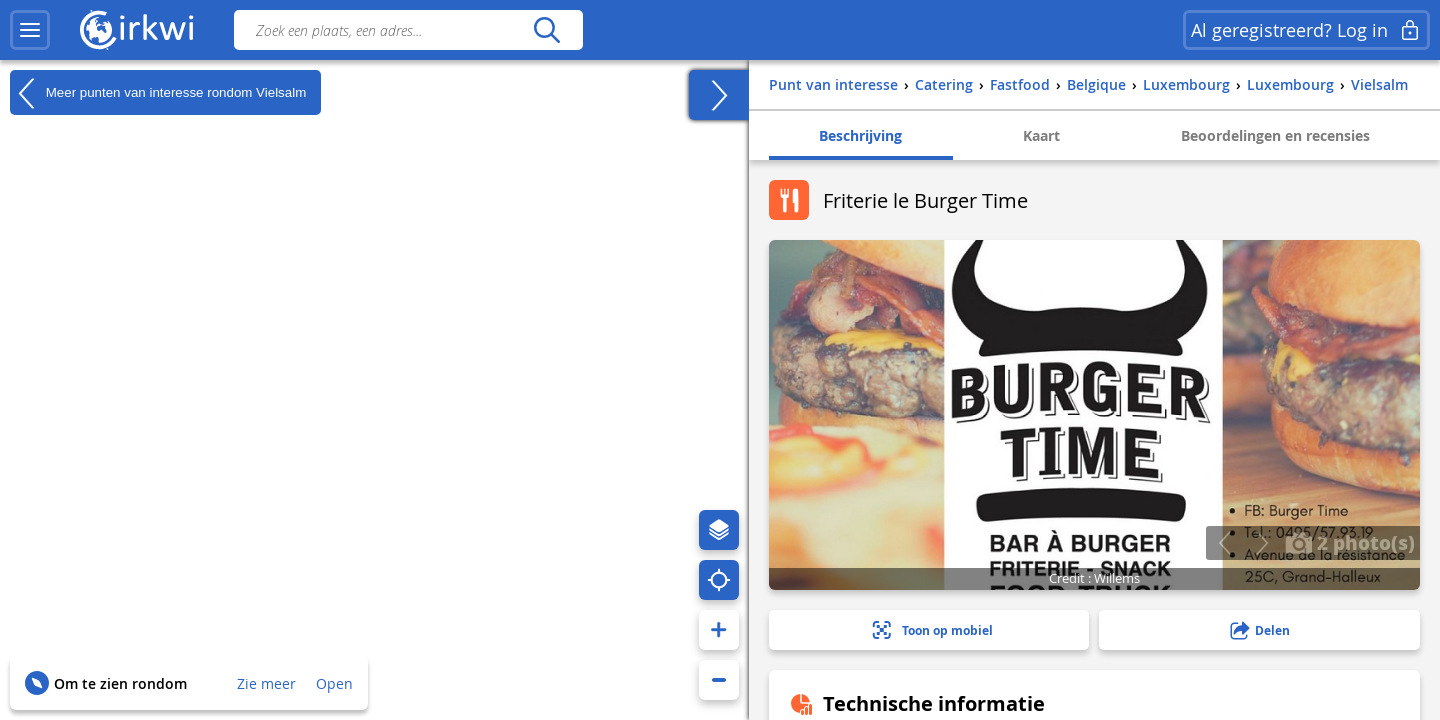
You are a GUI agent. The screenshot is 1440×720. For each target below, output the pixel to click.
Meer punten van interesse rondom (158, 93)
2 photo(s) (1350, 542)
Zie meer (266, 683)
